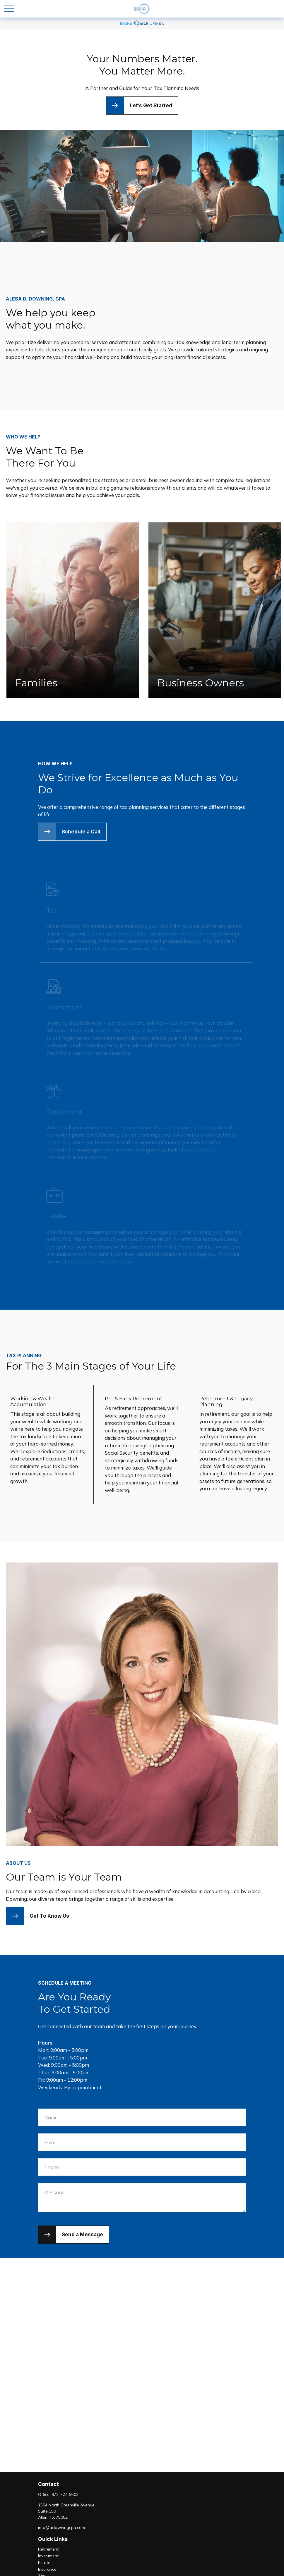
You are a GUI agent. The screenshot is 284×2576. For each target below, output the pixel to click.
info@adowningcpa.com (61, 2527)
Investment (48, 2555)
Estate (44, 2562)
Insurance (47, 2569)
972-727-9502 (65, 2494)
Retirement (48, 2549)
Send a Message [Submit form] (82, 2234)
